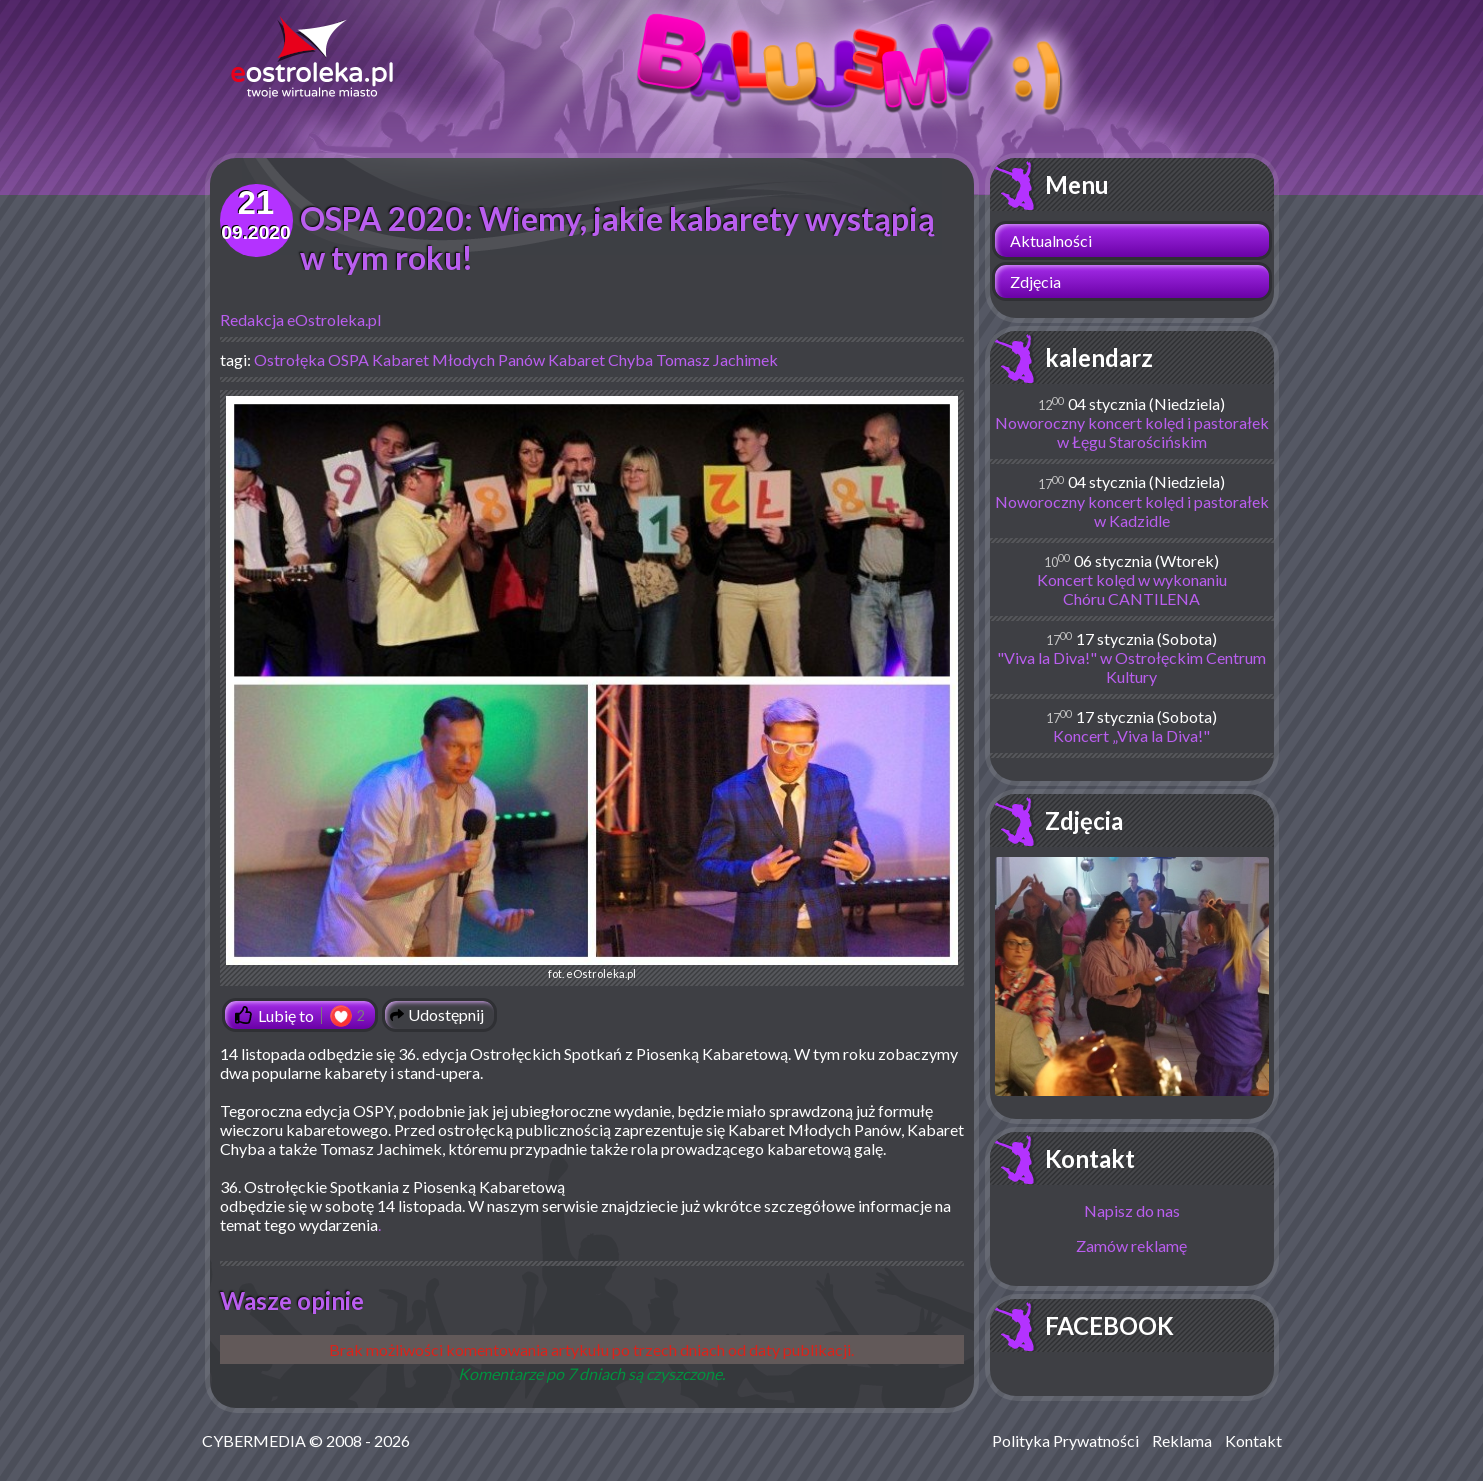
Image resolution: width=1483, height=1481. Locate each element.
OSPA (348, 359)
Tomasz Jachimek (717, 359)
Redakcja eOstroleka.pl (300, 319)
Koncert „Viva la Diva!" (1131, 735)
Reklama (1182, 1440)
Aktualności (1051, 240)
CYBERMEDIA (254, 1440)
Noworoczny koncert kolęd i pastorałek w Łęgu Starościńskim (1132, 432)
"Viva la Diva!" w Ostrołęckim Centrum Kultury (1131, 667)
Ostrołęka (289, 359)
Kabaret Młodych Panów (458, 359)
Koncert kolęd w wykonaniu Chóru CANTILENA (1132, 589)
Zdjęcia (1035, 281)
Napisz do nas (1132, 1210)
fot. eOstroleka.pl (592, 688)
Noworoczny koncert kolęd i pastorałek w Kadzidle (1132, 511)
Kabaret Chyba (600, 359)
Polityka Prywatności (1065, 1440)
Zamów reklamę (1131, 1245)
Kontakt (1090, 1158)
